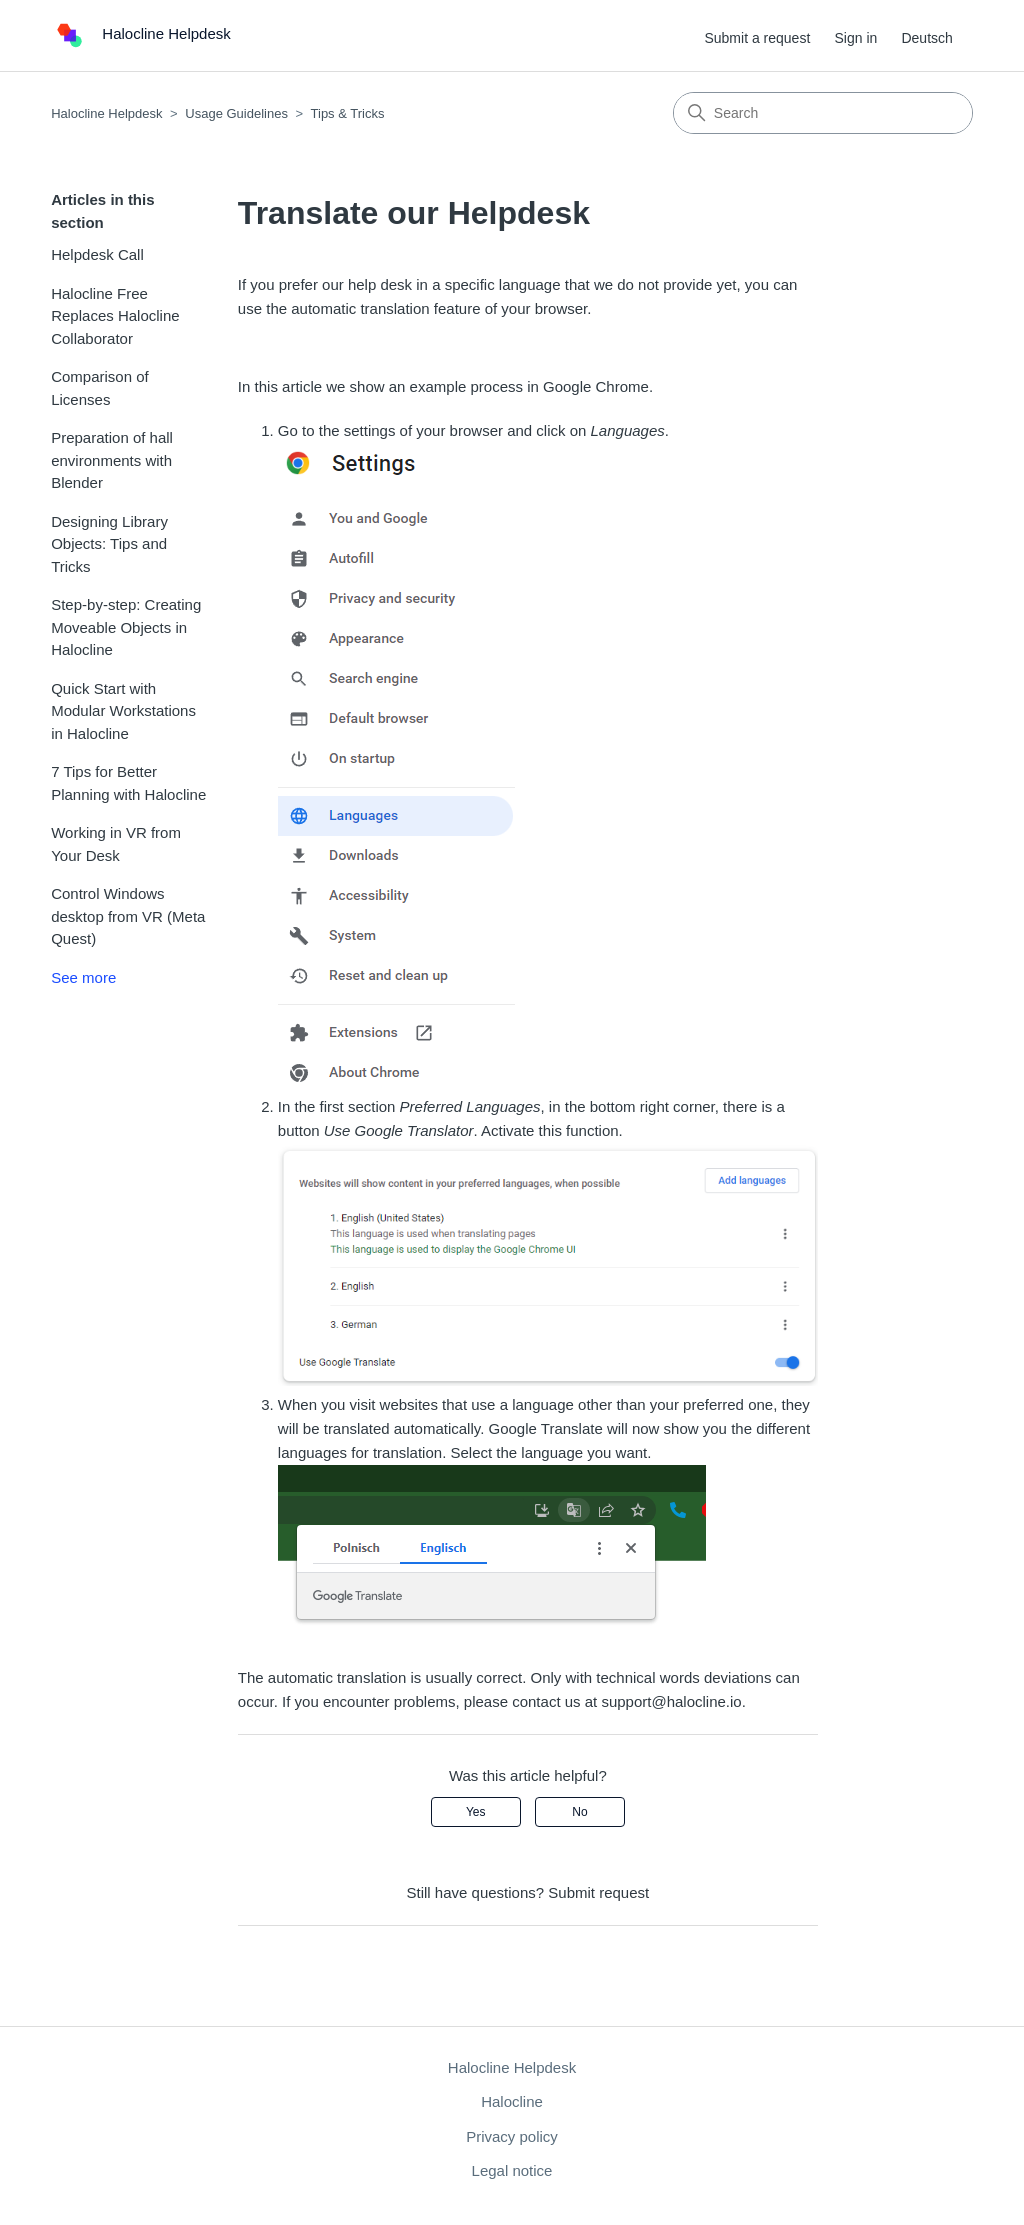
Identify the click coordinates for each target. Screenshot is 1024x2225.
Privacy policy (512, 2136)
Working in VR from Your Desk (116, 844)
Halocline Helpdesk (106, 113)
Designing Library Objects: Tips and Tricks (109, 544)
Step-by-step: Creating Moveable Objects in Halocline (126, 627)
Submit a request (757, 38)
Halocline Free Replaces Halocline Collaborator (115, 316)
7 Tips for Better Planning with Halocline (128, 783)
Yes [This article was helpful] (476, 1812)
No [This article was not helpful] (579, 1812)
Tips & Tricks (348, 113)
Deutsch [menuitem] (926, 38)
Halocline (512, 2101)
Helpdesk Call (97, 254)
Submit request (598, 1892)
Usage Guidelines (236, 113)
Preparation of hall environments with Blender (112, 460)
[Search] (823, 113)
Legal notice (512, 2170)
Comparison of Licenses (100, 388)
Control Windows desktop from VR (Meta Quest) (128, 916)
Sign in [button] (855, 38)
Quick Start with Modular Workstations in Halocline (123, 711)
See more (83, 977)
